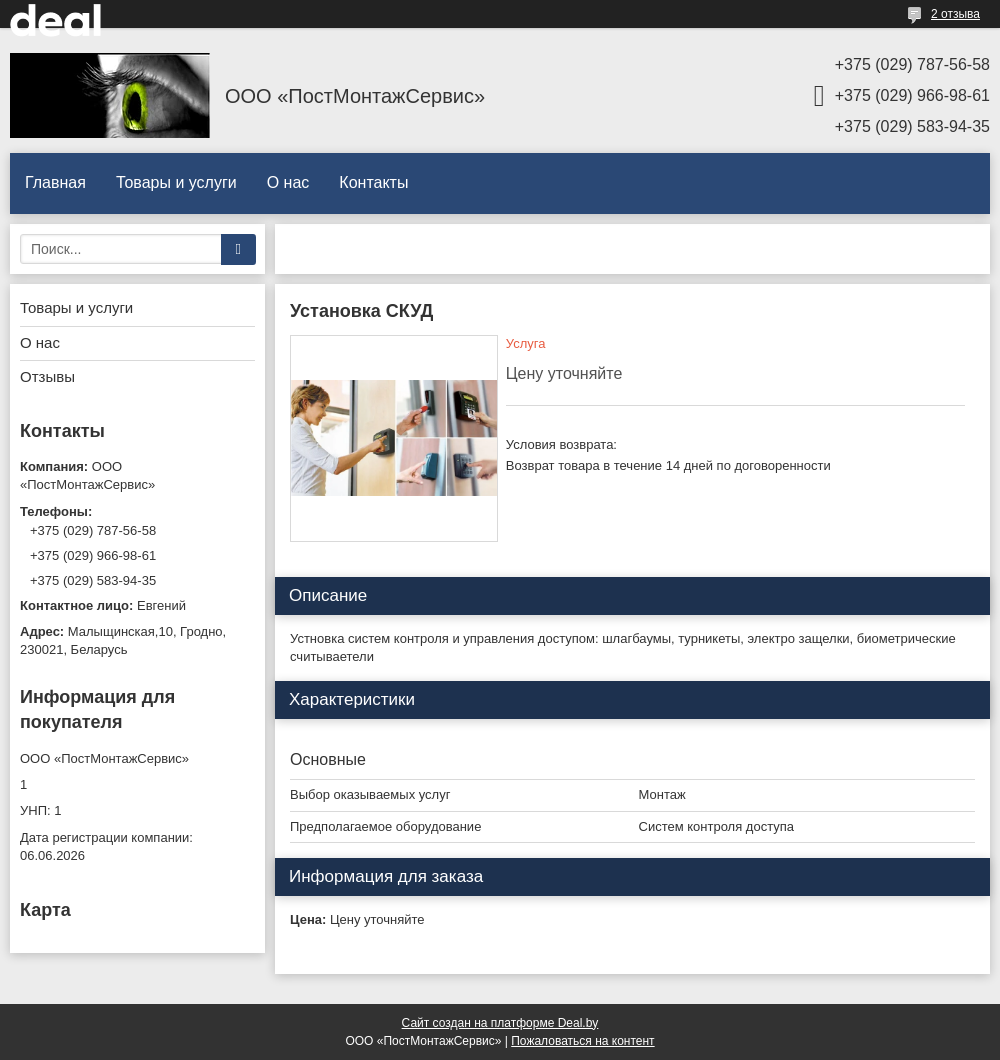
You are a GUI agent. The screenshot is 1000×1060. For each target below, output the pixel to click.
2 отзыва (955, 14)
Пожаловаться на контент (582, 1041)
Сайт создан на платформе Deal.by (500, 1023)
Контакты (373, 182)
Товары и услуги (176, 182)
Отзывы (47, 376)
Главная (55, 182)
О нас (288, 182)
